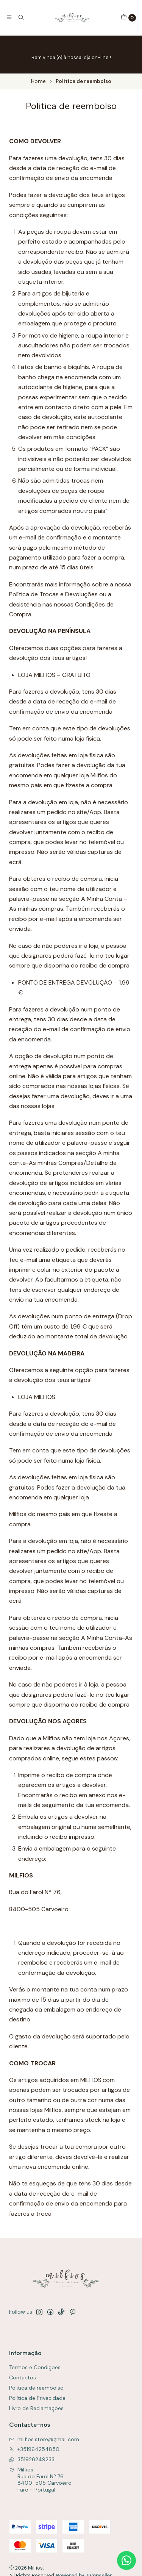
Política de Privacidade (37, 2398)
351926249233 (32, 2459)
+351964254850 (34, 2449)
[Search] (20, 17)
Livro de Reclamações (36, 2408)
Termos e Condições (35, 2367)
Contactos (22, 2377)
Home (38, 81)
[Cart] (128, 18)
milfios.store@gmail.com (44, 2439)
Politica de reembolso (36, 2387)
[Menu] (9, 17)
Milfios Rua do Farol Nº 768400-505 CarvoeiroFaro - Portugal (40, 2479)
